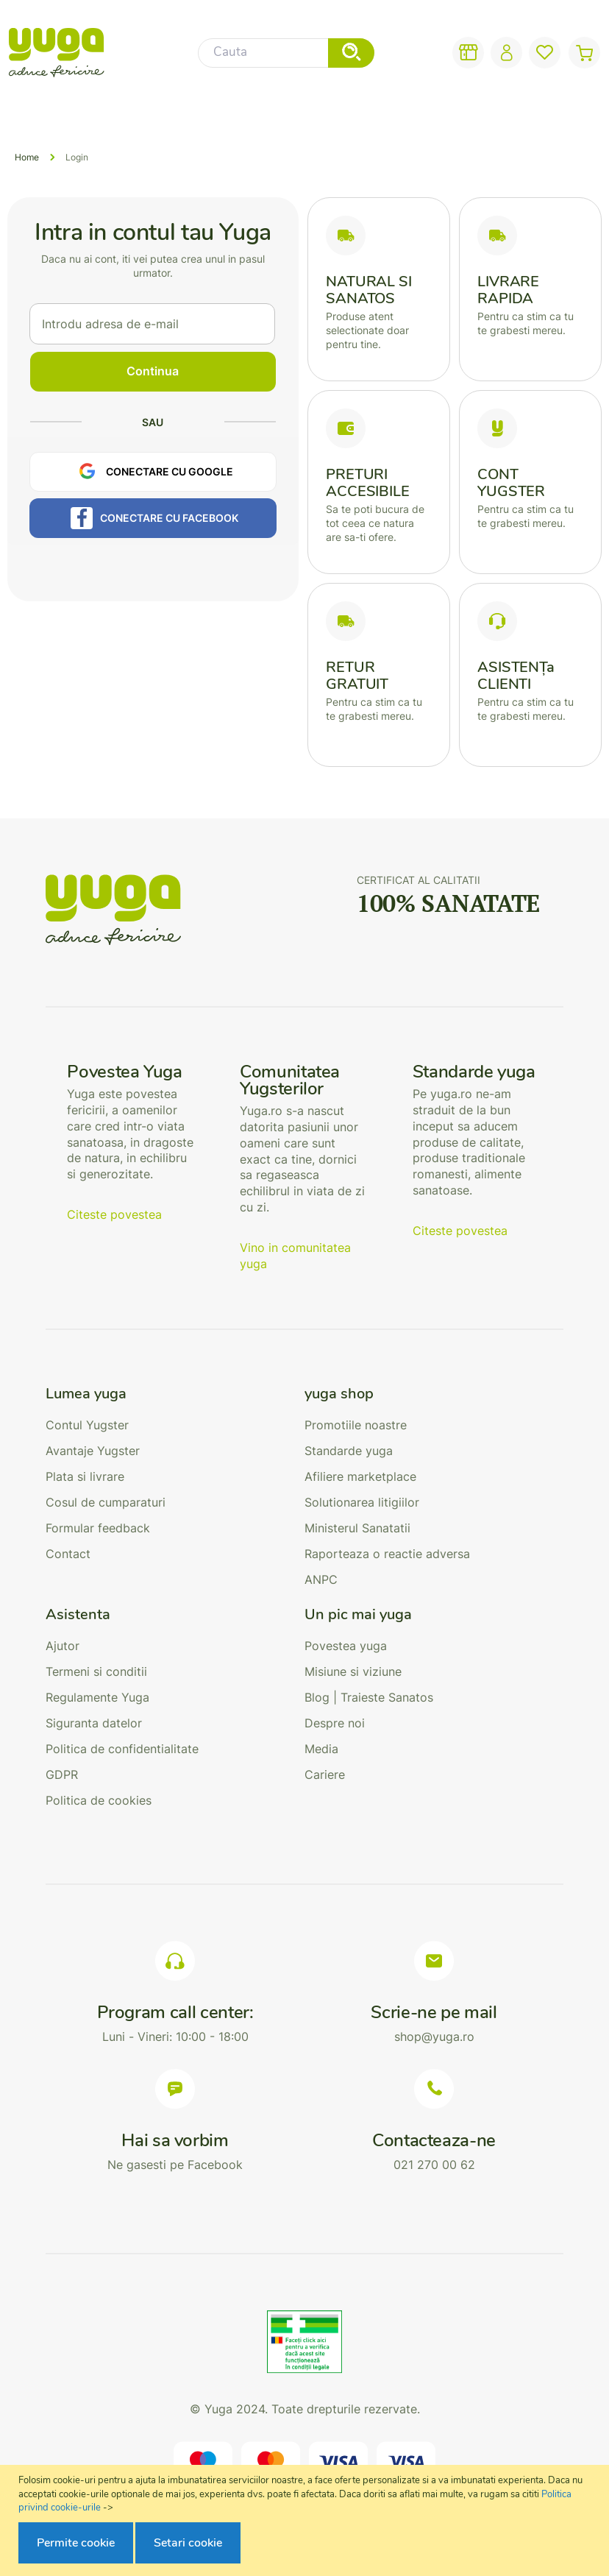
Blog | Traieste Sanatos (368, 1697)
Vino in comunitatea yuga (295, 1256)
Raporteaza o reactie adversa (387, 1553)
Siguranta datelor (94, 1723)
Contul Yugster (87, 1425)
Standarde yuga (348, 1450)
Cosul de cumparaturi (105, 1502)
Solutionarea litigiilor (361, 1502)
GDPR (62, 1774)
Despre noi (334, 1723)
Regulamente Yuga (97, 1697)
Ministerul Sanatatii (357, 1528)
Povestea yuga (345, 1645)
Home (27, 157)
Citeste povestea (114, 1214)
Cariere (324, 1774)
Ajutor (62, 1645)
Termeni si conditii (96, 1671)
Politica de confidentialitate (122, 1748)
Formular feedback (98, 1528)
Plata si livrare (85, 1476)
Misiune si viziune (353, 1671)
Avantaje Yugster (93, 1450)
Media (321, 1748)
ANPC (321, 1579)
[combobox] (286, 53)
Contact (68, 1553)
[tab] (175, 1394)
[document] (306, 2520)
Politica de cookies (99, 1800)
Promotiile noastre (355, 1425)
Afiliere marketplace (360, 1476)
